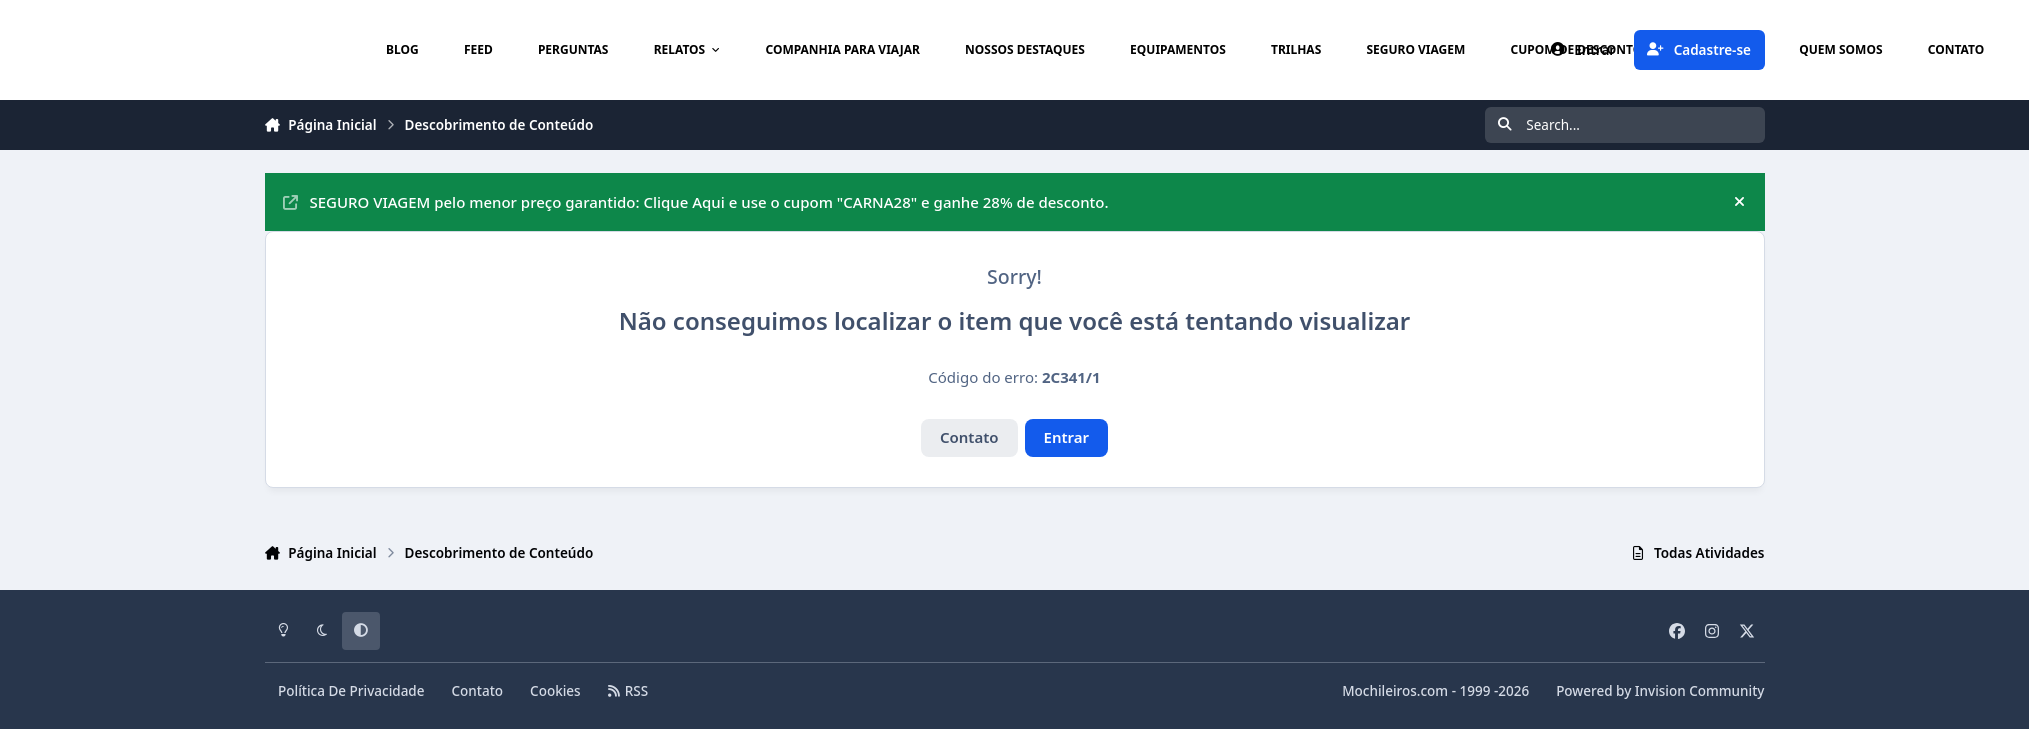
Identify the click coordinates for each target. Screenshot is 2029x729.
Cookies (555, 691)
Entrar (1067, 437)
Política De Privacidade (351, 691)
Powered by (1660, 691)
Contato (969, 437)
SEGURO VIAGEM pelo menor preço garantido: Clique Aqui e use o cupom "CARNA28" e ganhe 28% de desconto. (696, 202)
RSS (628, 691)
